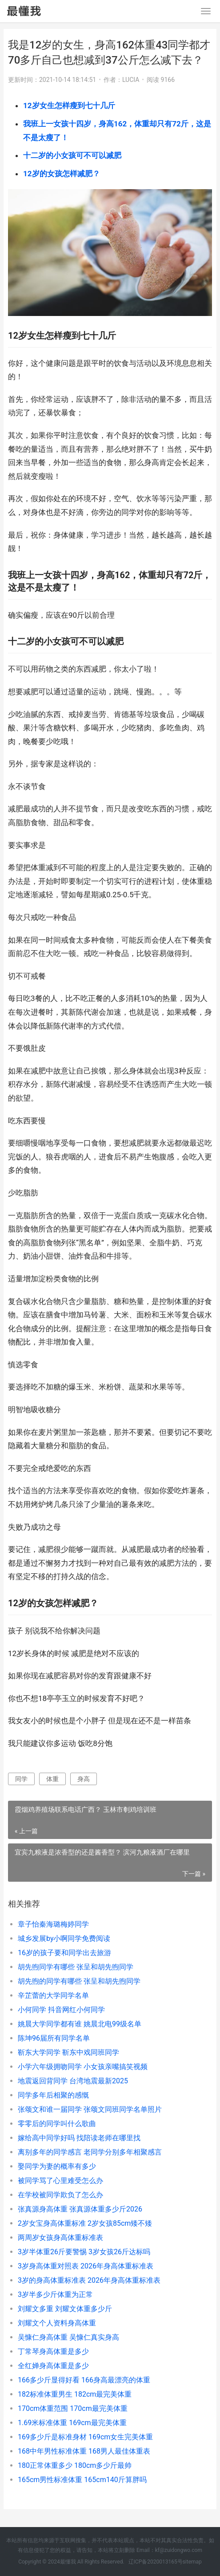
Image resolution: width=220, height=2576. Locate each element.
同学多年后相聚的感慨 (53, 2095)
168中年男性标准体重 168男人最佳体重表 (84, 2451)
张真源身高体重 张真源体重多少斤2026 (80, 2209)
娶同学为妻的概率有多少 (57, 2166)
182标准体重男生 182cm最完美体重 (75, 2394)
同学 (21, 1778)
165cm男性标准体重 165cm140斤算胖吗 (82, 2479)
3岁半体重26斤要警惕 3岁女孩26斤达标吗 (84, 2252)
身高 (83, 1778)
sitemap (192, 2562)
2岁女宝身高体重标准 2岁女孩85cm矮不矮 (85, 2223)
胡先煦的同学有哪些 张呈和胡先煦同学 (79, 1981)
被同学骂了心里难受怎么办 (60, 2180)
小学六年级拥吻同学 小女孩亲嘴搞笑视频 (83, 2066)
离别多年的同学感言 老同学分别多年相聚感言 (90, 2152)
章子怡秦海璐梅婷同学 (53, 1924)
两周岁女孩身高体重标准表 (60, 2237)
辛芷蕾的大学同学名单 (53, 1995)
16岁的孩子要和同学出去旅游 (64, 1952)
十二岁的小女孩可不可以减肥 (72, 155)
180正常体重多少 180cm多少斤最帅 (75, 2465)
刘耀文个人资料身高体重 (57, 2323)
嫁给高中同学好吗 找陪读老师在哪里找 (79, 2138)
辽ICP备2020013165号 (155, 2562)
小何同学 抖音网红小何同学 (61, 2009)
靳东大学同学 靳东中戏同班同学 (68, 2052)
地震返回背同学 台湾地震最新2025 (73, 2081)
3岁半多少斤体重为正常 (55, 2294)
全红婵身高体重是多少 (53, 2365)
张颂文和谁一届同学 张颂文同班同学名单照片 (90, 2109)
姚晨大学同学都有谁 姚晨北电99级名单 (79, 2024)
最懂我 (68, 2562)
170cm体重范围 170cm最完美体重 (73, 2408)
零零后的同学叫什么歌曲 (57, 2123)
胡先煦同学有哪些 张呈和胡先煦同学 (75, 1967)
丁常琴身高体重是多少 (53, 2351)
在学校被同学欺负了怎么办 (60, 2195)
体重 (52, 1778)
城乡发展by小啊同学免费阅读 (64, 1938)
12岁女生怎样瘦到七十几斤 (69, 105)
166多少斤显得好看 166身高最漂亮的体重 (84, 2380)
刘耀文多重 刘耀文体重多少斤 (65, 2309)
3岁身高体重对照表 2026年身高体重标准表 (85, 2266)
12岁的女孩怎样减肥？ (61, 173)
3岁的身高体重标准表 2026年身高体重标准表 (89, 2280)
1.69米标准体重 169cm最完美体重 (72, 2422)
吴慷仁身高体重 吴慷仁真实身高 (68, 2337)
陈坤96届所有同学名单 (54, 2038)
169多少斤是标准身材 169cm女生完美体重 (85, 2437)
